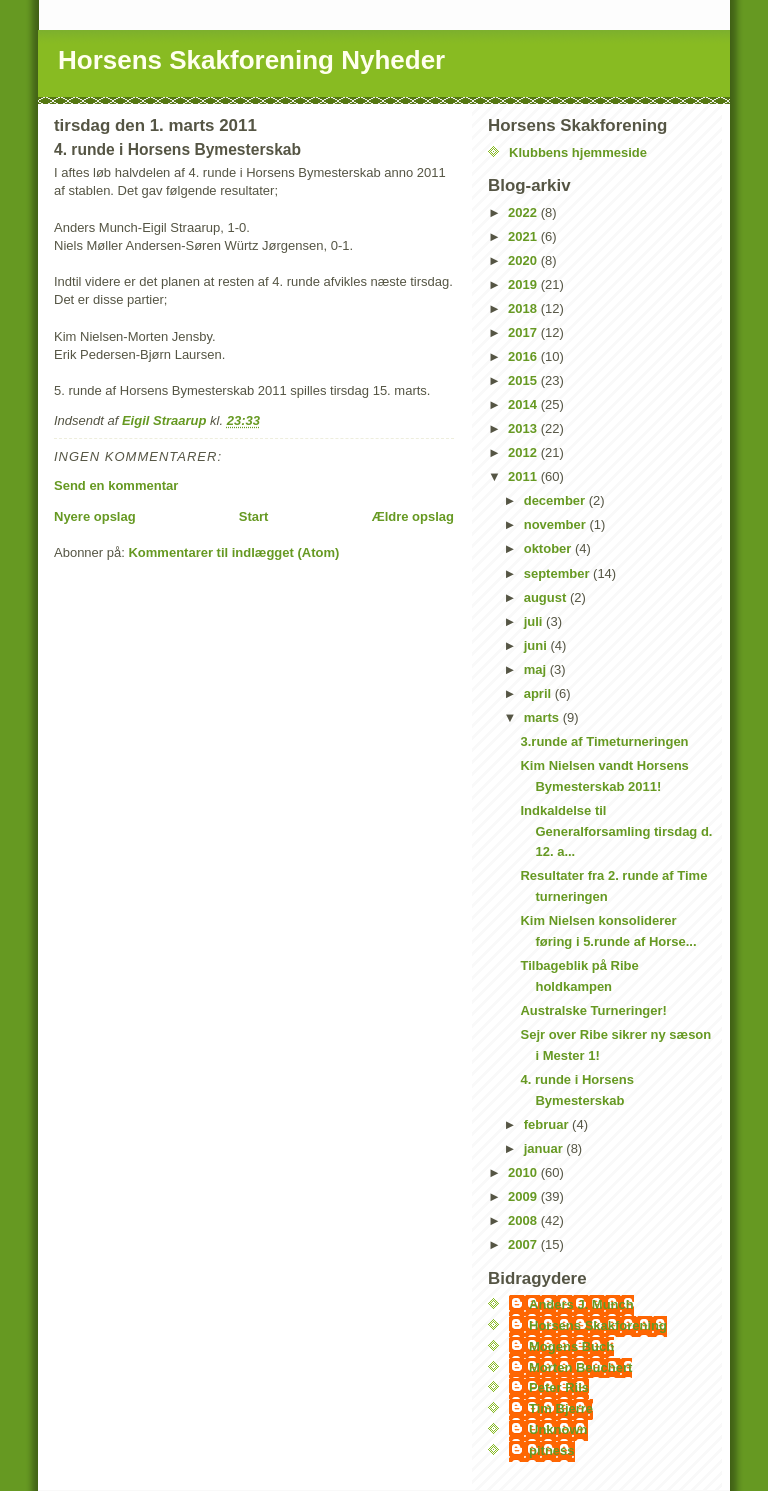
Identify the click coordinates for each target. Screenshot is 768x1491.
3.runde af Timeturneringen (604, 741)
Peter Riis (559, 1387)
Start (254, 516)
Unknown (558, 1429)
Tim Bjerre (561, 1408)
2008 (524, 1220)
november (557, 524)
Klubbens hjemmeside (578, 152)
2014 (524, 404)
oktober (549, 548)
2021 (524, 236)
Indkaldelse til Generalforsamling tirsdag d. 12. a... (616, 831)
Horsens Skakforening (598, 1325)
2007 (524, 1244)
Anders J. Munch (581, 1304)
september (558, 573)
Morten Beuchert (580, 1367)
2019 (524, 284)
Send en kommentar (116, 485)
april (539, 693)
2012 (524, 452)
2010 (524, 1172)
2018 (524, 308)
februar (548, 1124)
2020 (524, 260)
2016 (524, 356)
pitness (552, 1450)
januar (545, 1148)
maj (537, 669)
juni (537, 645)
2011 (524, 476)
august (547, 597)
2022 (524, 212)
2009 (524, 1196)
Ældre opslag (413, 516)
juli (535, 621)
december (556, 500)
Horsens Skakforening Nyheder (251, 60)
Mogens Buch (571, 1346)
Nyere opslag (95, 516)
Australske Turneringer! (593, 1010)
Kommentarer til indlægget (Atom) (233, 552)
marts (543, 717)
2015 (524, 380)
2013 (524, 428)
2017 (524, 332)
